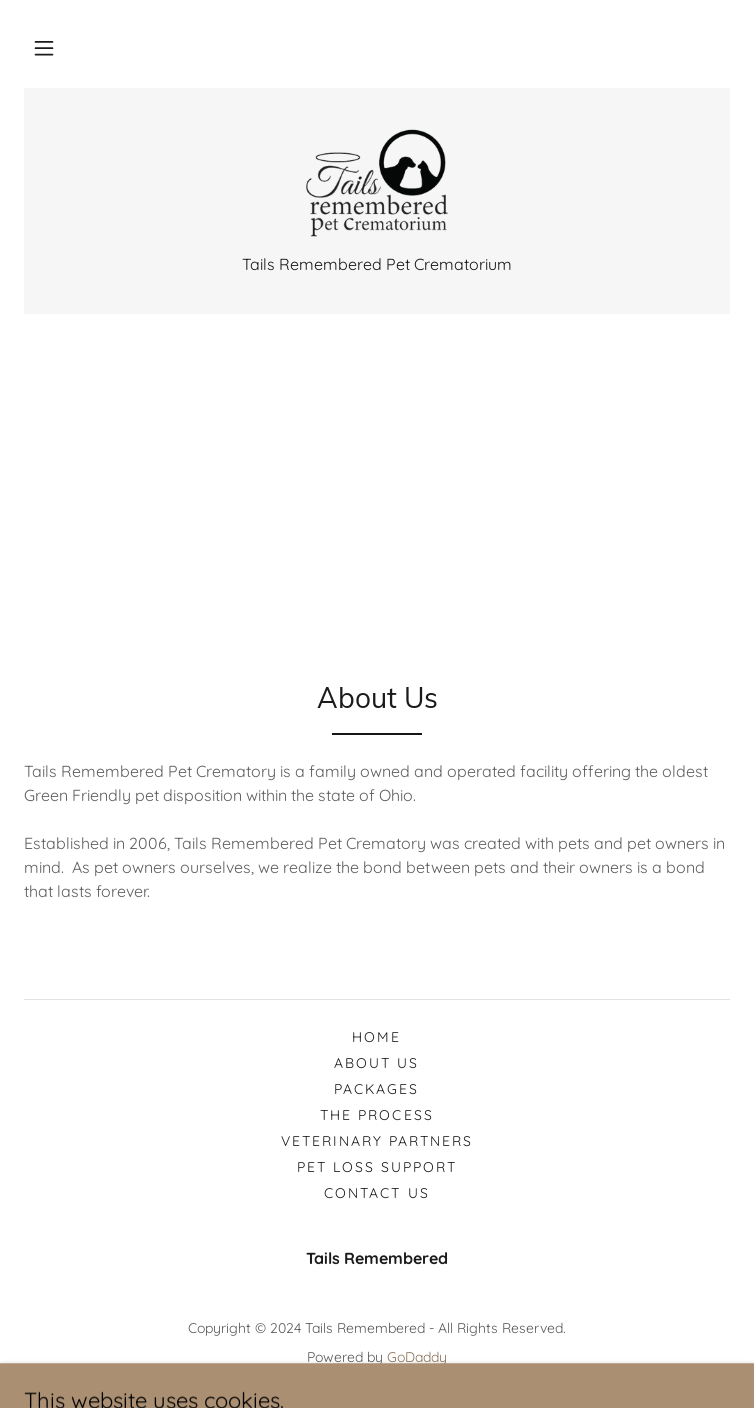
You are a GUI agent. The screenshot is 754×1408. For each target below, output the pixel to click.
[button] (44, 48)
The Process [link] (376, 1115)
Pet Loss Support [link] (377, 1167)
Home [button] (376, 1037)
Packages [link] (376, 1089)
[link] (377, 183)
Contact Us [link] (376, 1193)
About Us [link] (376, 1063)
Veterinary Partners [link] (377, 1141)
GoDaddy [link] (417, 1357)
